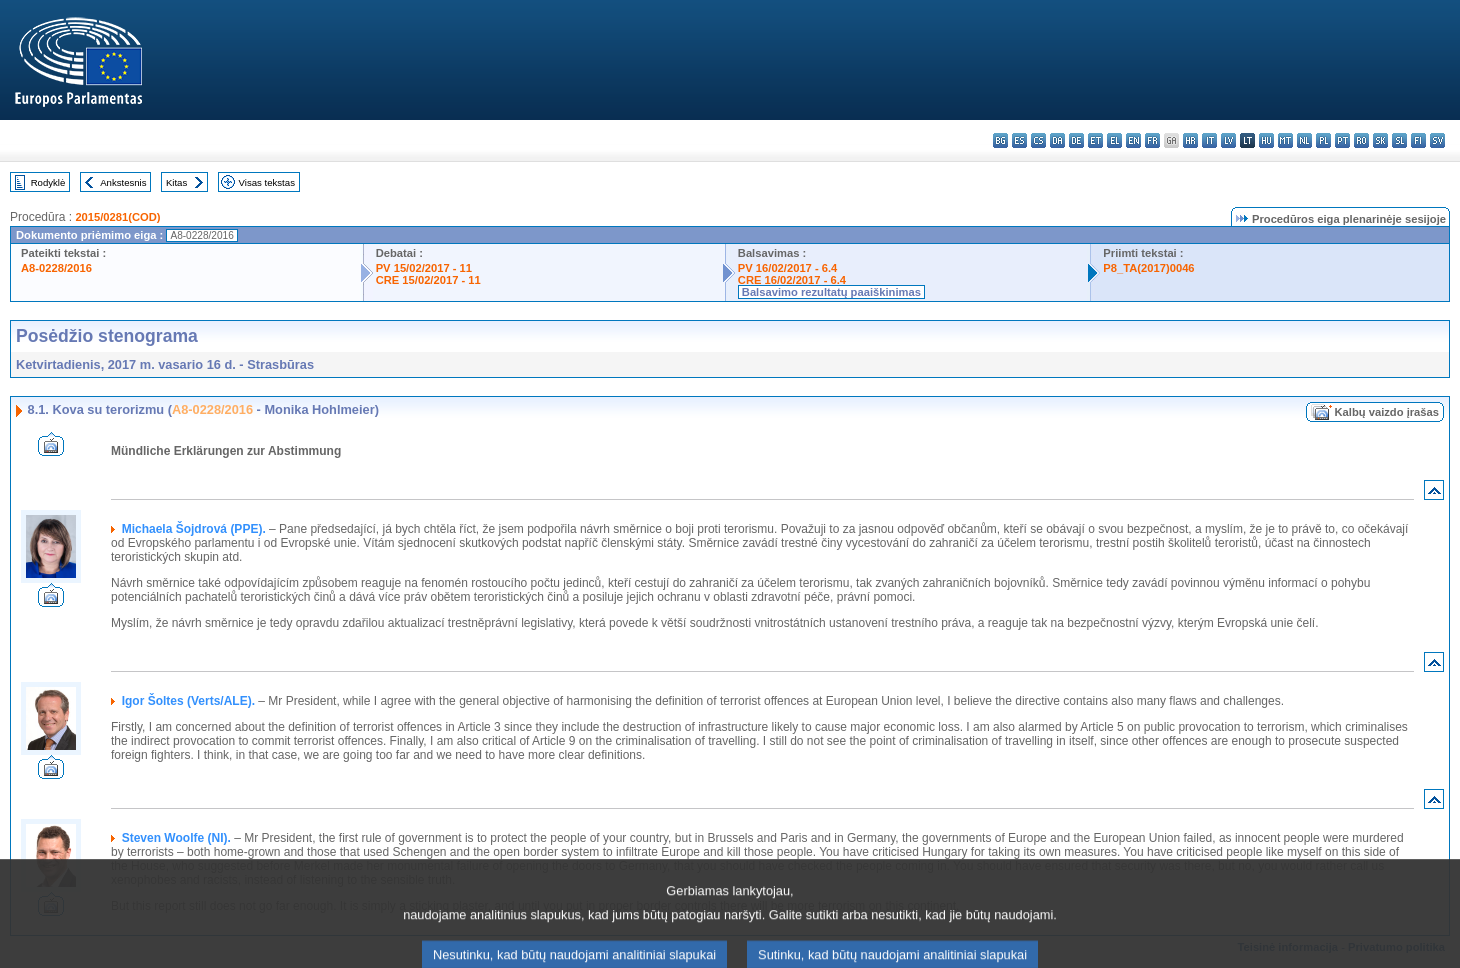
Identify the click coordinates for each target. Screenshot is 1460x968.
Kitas (176, 182)
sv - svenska (1437, 140)
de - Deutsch (1076, 140)
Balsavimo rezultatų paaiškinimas (831, 292)
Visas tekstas (267, 182)
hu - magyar (1266, 140)
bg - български (1000, 140)
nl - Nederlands (1304, 140)
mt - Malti (1285, 140)
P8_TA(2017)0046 (1148, 268)
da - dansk (1057, 140)
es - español (1019, 140)
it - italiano (1209, 140)
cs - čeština (1038, 140)
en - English (1133, 140)
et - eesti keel (1095, 140)
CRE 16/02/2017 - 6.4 (792, 280)
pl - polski (1323, 140)
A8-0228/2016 (56, 268)
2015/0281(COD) (117, 217)
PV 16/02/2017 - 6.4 (788, 268)
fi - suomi (1418, 140)
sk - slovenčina (1380, 140)
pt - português (1342, 140)
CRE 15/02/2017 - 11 (428, 280)
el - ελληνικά (1114, 140)
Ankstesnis (123, 182)
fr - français (1152, 140)
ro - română (1361, 140)
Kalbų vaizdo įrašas (1387, 412)
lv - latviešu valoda (1228, 140)
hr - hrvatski (1190, 140)
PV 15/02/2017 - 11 (424, 268)
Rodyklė (48, 182)
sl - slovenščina (1399, 140)
